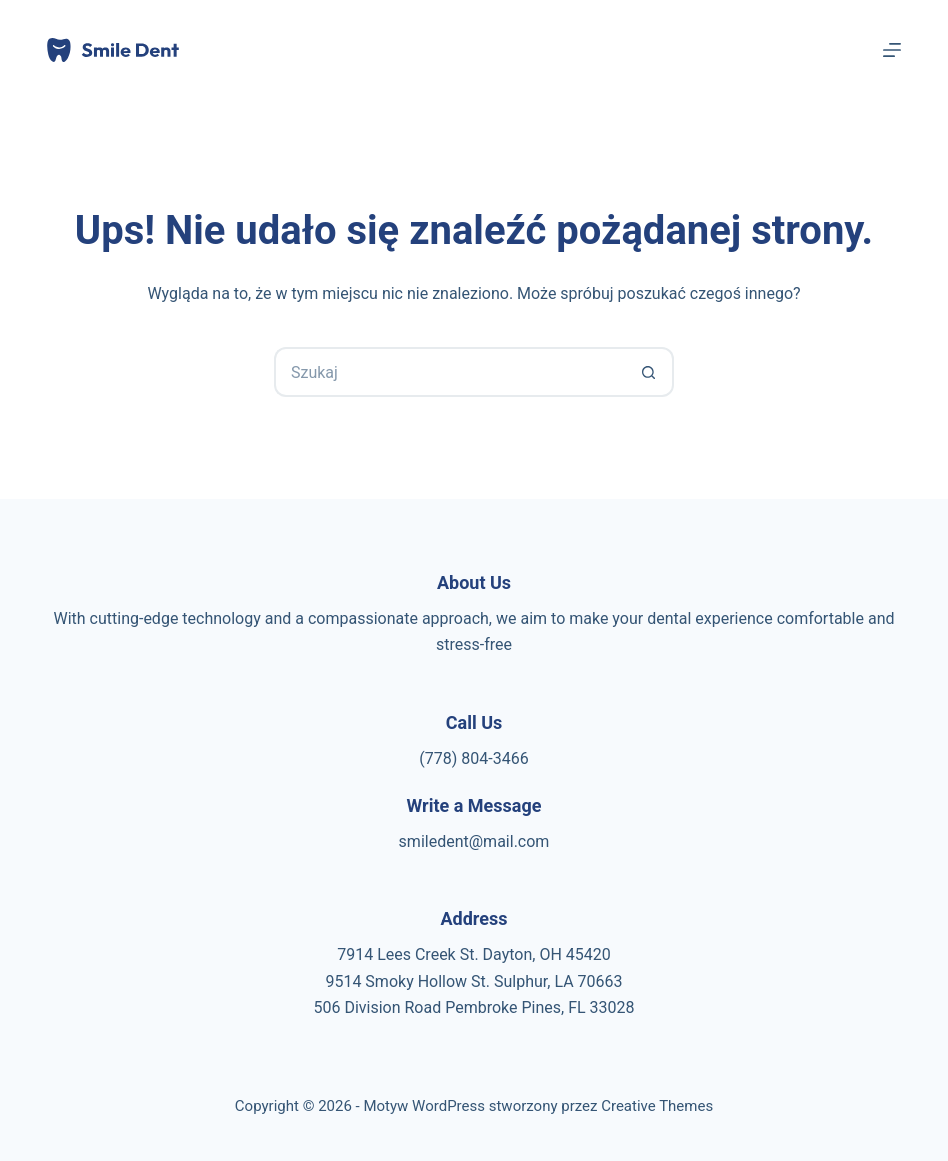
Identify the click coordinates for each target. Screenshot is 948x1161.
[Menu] (892, 50)
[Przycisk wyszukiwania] (649, 372)
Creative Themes (657, 1106)
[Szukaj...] (449, 372)
